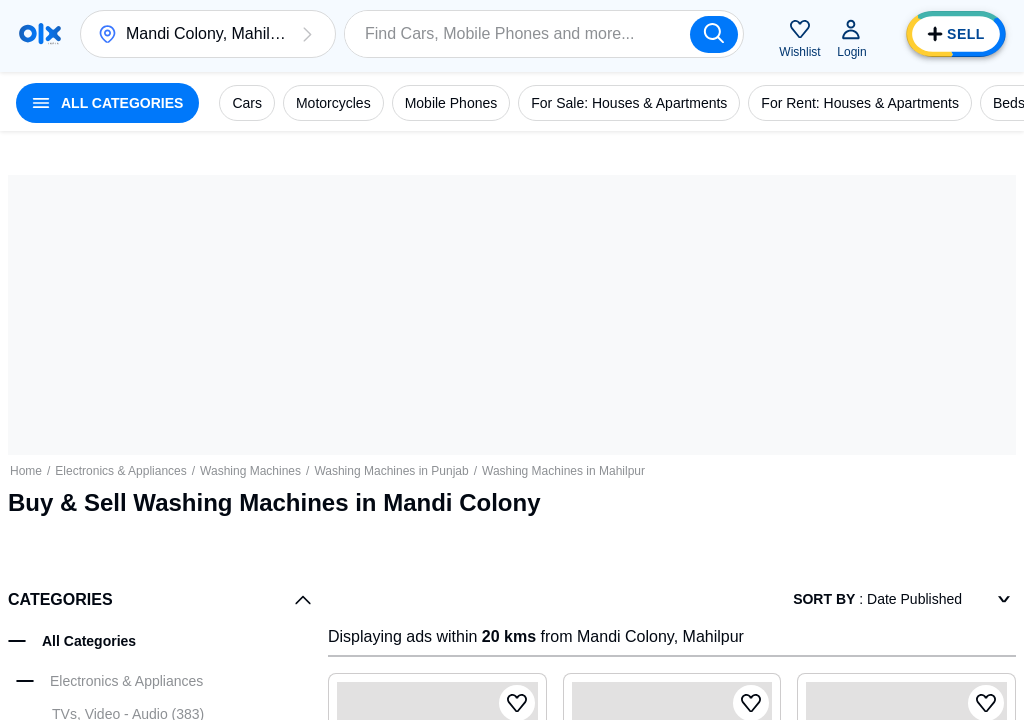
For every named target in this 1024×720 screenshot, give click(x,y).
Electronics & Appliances (120, 471)
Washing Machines (250, 471)
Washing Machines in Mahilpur (563, 471)
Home (26, 471)
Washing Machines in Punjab (391, 471)
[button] (307, 34)
